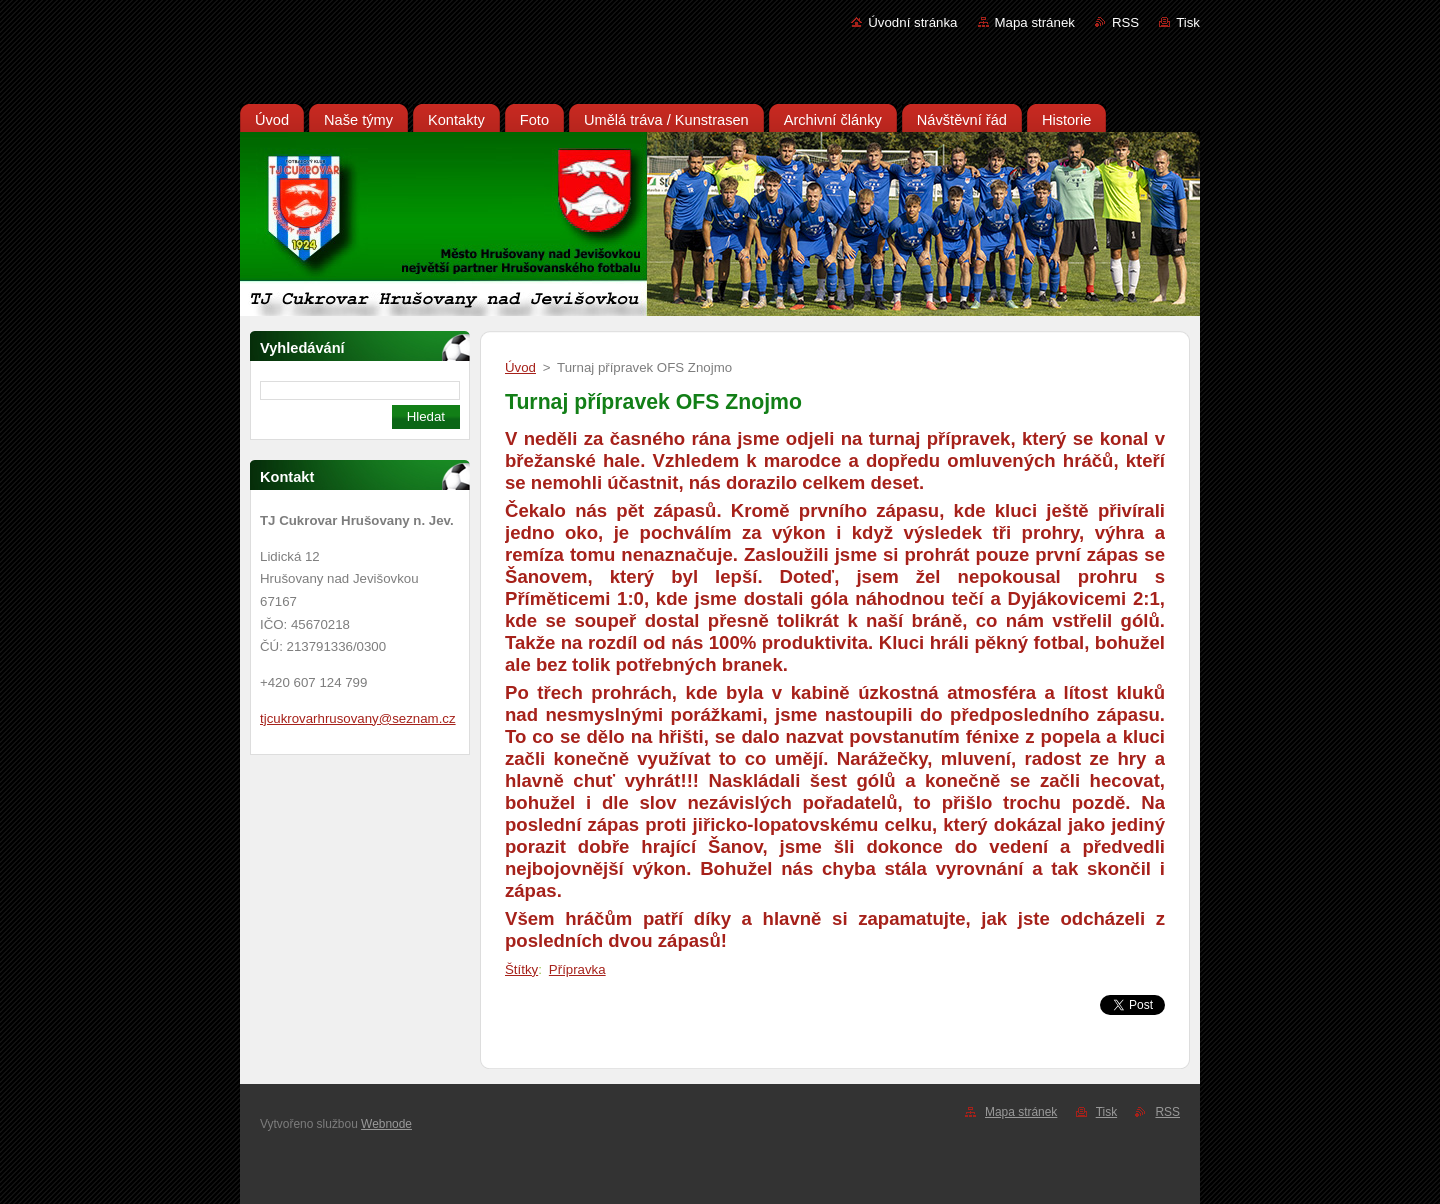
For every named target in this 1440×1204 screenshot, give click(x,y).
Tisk (1188, 22)
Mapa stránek (1035, 22)
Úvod (520, 367)
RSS (1125, 22)
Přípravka (577, 969)
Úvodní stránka (912, 22)
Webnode (386, 1124)
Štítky (521, 969)
